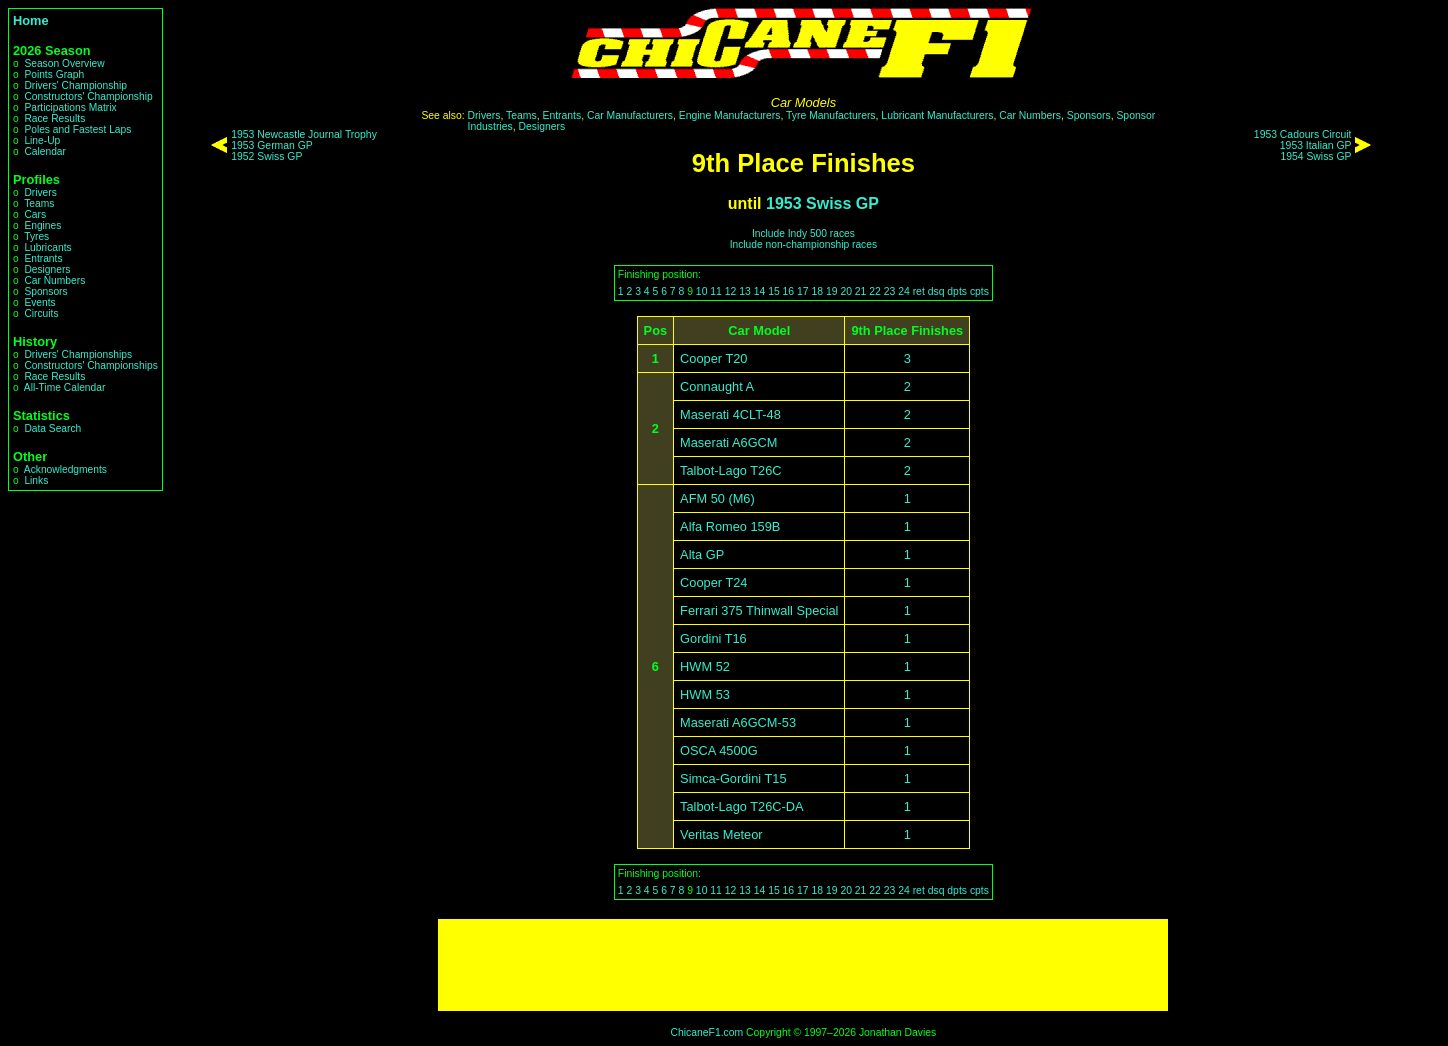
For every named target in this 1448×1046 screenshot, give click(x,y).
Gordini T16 (713, 638)
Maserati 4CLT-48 (730, 414)
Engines (42, 225)
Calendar (45, 151)
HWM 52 (705, 666)
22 (875, 291)
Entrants (43, 258)
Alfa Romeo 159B (730, 526)
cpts (979, 291)
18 (817, 291)
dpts (957, 291)
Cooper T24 (713, 582)
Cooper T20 (713, 358)
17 (803, 291)
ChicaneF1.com (706, 1032)
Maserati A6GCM (728, 442)
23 (890, 291)
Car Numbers (54, 280)
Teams (39, 203)
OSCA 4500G (719, 750)
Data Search (52, 428)
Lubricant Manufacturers (937, 115)
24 (904, 291)
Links (36, 480)
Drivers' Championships (78, 354)
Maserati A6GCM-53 (738, 722)
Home (31, 20)
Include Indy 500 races (803, 233)
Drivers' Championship (75, 85)
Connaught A (717, 386)
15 (774, 291)
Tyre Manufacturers (831, 115)
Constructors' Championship (88, 96)
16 (789, 291)
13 (745, 291)
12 (731, 291)
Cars (35, 214)
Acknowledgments (65, 469)
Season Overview (64, 63)
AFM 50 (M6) (717, 498)
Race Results (54, 118)
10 (702, 291)
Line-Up (42, 140)
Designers (47, 269)
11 (716, 291)
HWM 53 (705, 694)
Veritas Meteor (721, 834)
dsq (936, 291)
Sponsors (45, 291)
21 (861, 291)
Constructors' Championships (90, 365)
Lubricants (47, 247)
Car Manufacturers (630, 115)
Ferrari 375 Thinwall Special (759, 610)
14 (760, 291)
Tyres (36, 236)
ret (919, 291)
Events (39, 302)
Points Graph (54, 74)
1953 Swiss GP (822, 203)
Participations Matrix (70, 107)
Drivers (40, 192)
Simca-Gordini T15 (733, 778)
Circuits (41, 313)
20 (846, 291)
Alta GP (702, 554)
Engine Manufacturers (730, 115)
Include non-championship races (803, 244)
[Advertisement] (803, 965)
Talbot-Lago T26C (731, 470)
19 (832, 291)
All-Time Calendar (65, 387)
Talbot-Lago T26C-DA (742, 806)
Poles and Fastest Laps (77, 129)
